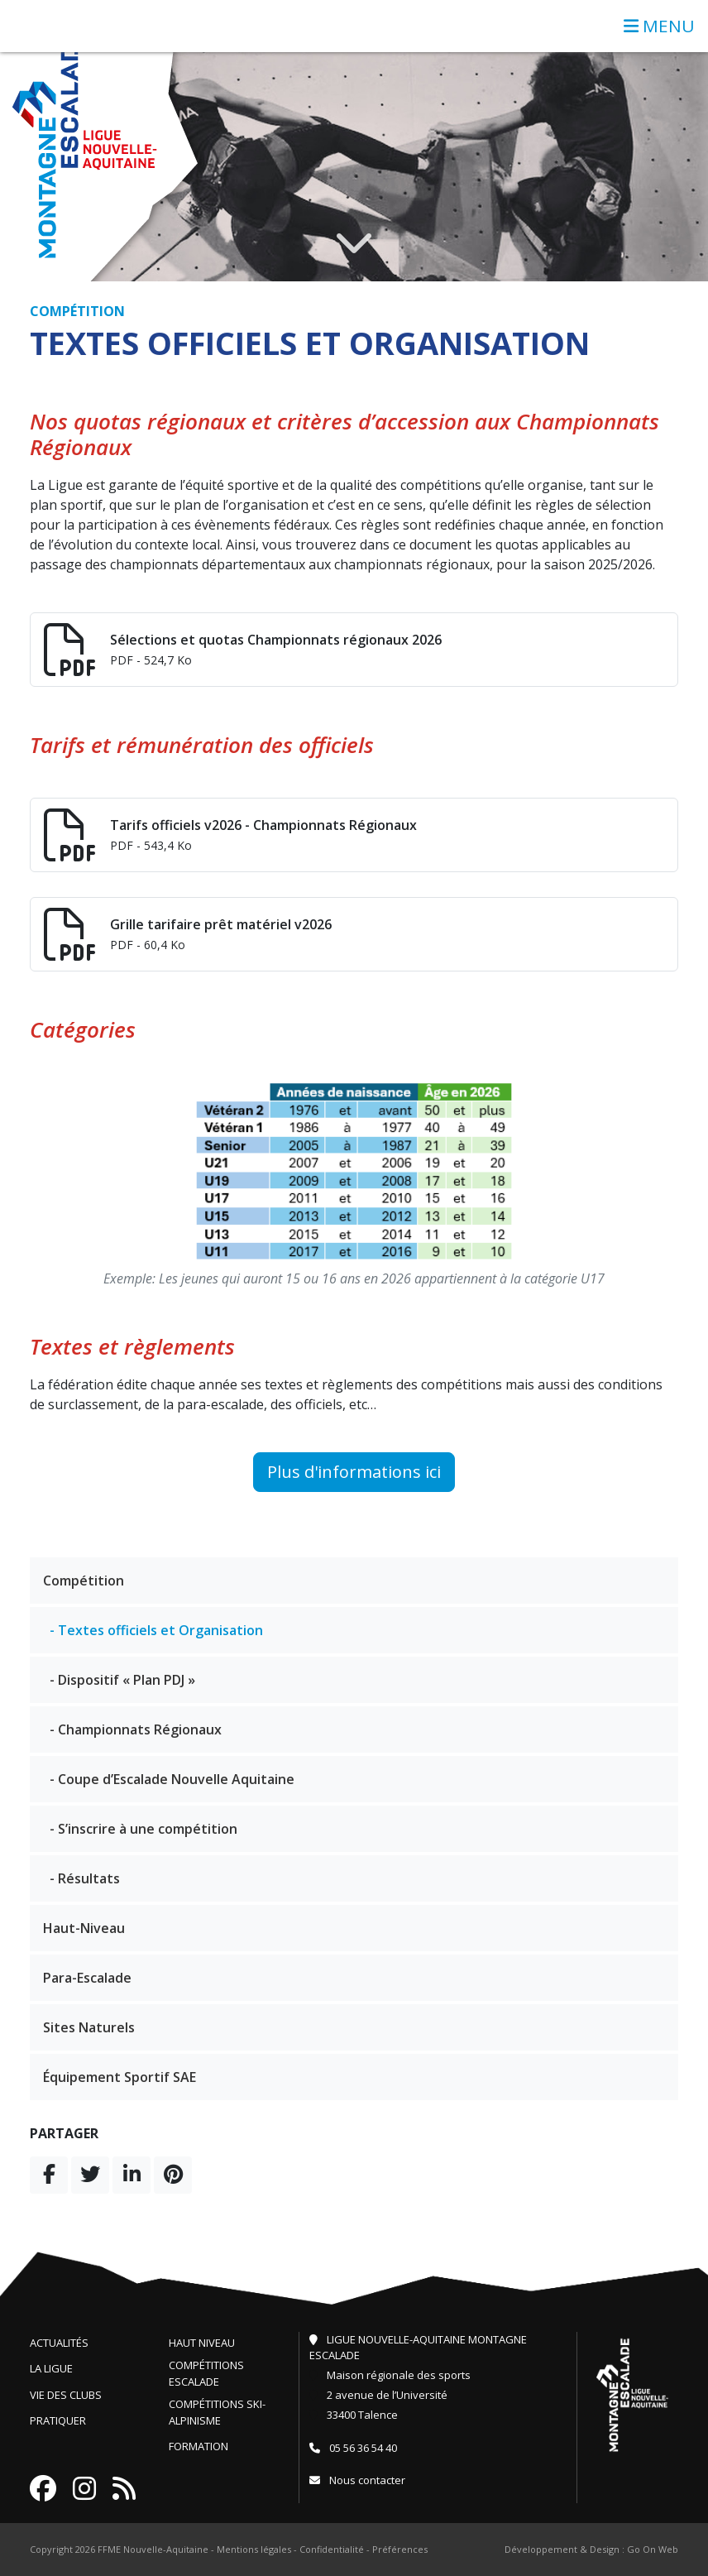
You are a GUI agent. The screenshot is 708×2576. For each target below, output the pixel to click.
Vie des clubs (66, 2394)
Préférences (400, 2549)
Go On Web (652, 2549)
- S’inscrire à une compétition (143, 1829)
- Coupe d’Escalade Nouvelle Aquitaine (172, 1779)
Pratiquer (58, 2420)
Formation (198, 2446)
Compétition (83, 1580)
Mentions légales (254, 2549)
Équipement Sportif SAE (119, 2077)
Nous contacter (357, 2480)
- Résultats (85, 1878)
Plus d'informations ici (354, 1472)
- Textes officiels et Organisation (156, 1630)
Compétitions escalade (206, 2373)
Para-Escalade (87, 1978)
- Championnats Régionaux (136, 1729)
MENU (659, 25)
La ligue (51, 2368)
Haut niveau (202, 2342)
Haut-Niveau (84, 1928)
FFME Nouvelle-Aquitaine (153, 2549)
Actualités (59, 2342)
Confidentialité (331, 2549)
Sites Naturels (89, 2027)
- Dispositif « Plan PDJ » (122, 1680)
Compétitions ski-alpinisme (217, 2412)
